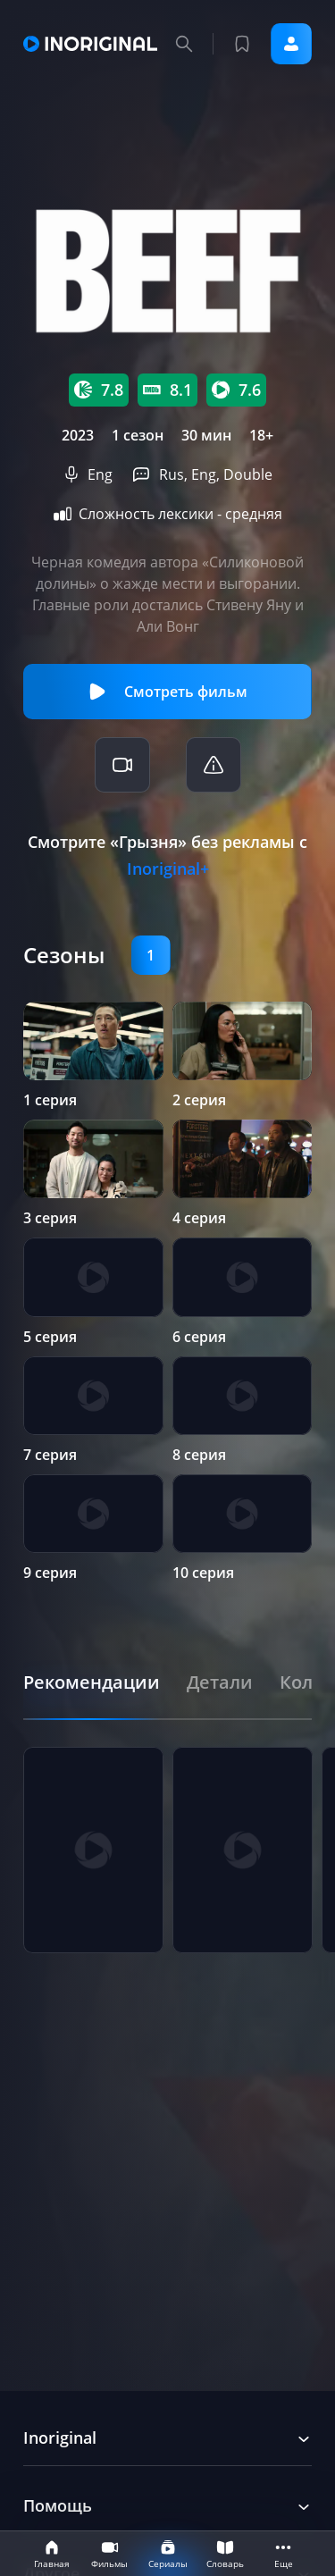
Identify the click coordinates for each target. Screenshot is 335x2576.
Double (247, 474)
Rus (171, 474)
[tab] (91, 1682)
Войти (291, 44)
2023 (78, 435)
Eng (100, 474)
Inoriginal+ (168, 868)
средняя (253, 514)
